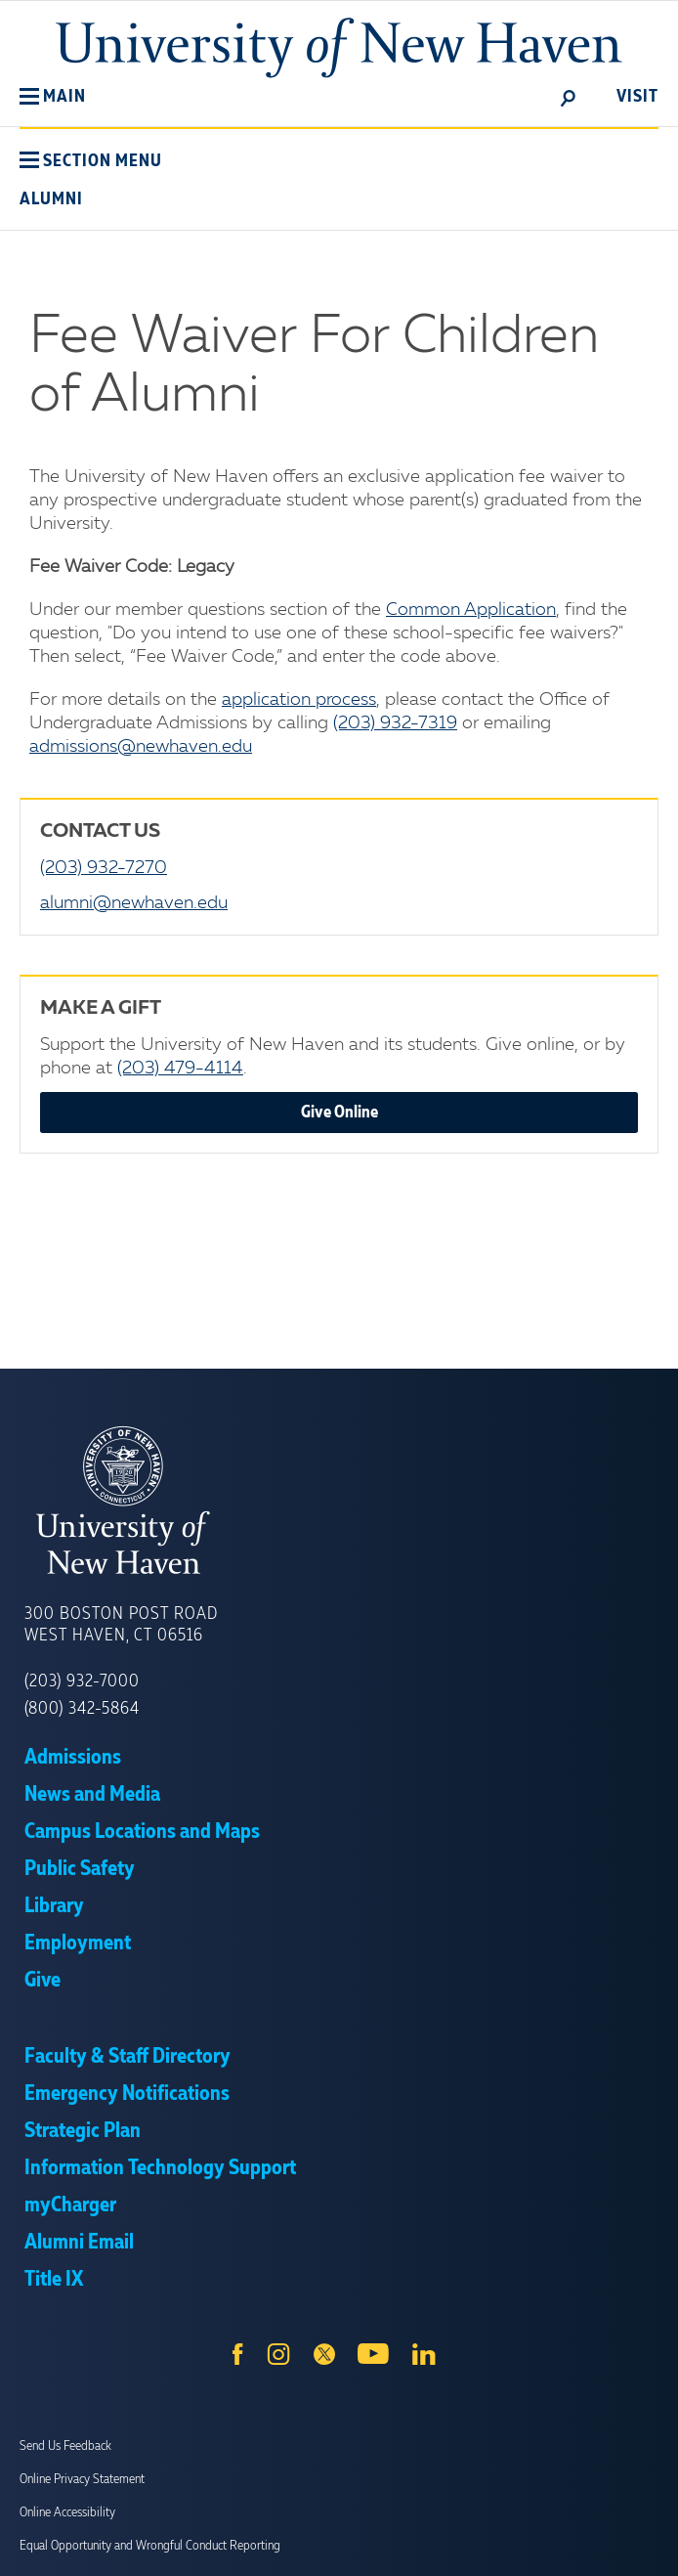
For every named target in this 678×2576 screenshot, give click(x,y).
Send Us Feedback (65, 2446)
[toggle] (568, 97)
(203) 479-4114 (180, 1068)
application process (299, 700)
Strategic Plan (82, 2131)
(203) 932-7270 (103, 868)
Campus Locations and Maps (142, 1832)
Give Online (339, 1112)
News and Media (92, 1795)
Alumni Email (79, 2242)
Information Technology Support (160, 2168)
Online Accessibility (67, 2512)
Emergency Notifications (127, 2094)
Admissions (72, 1757)
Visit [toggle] (637, 97)
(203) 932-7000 (82, 1681)
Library (54, 1906)
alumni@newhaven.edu (134, 903)
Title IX (53, 2280)
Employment (77, 1943)
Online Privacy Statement (82, 2479)
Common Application (471, 610)
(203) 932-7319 (395, 723)
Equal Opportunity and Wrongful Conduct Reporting (150, 2546)
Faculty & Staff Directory (127, 2057)
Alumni (51, 199)
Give (42, 1980)
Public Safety (79, 1869)
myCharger (70, 2205)
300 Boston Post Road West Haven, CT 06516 (121, 1624)
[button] (53, 97)
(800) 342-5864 (82, 1709)
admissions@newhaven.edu (140, 747)
